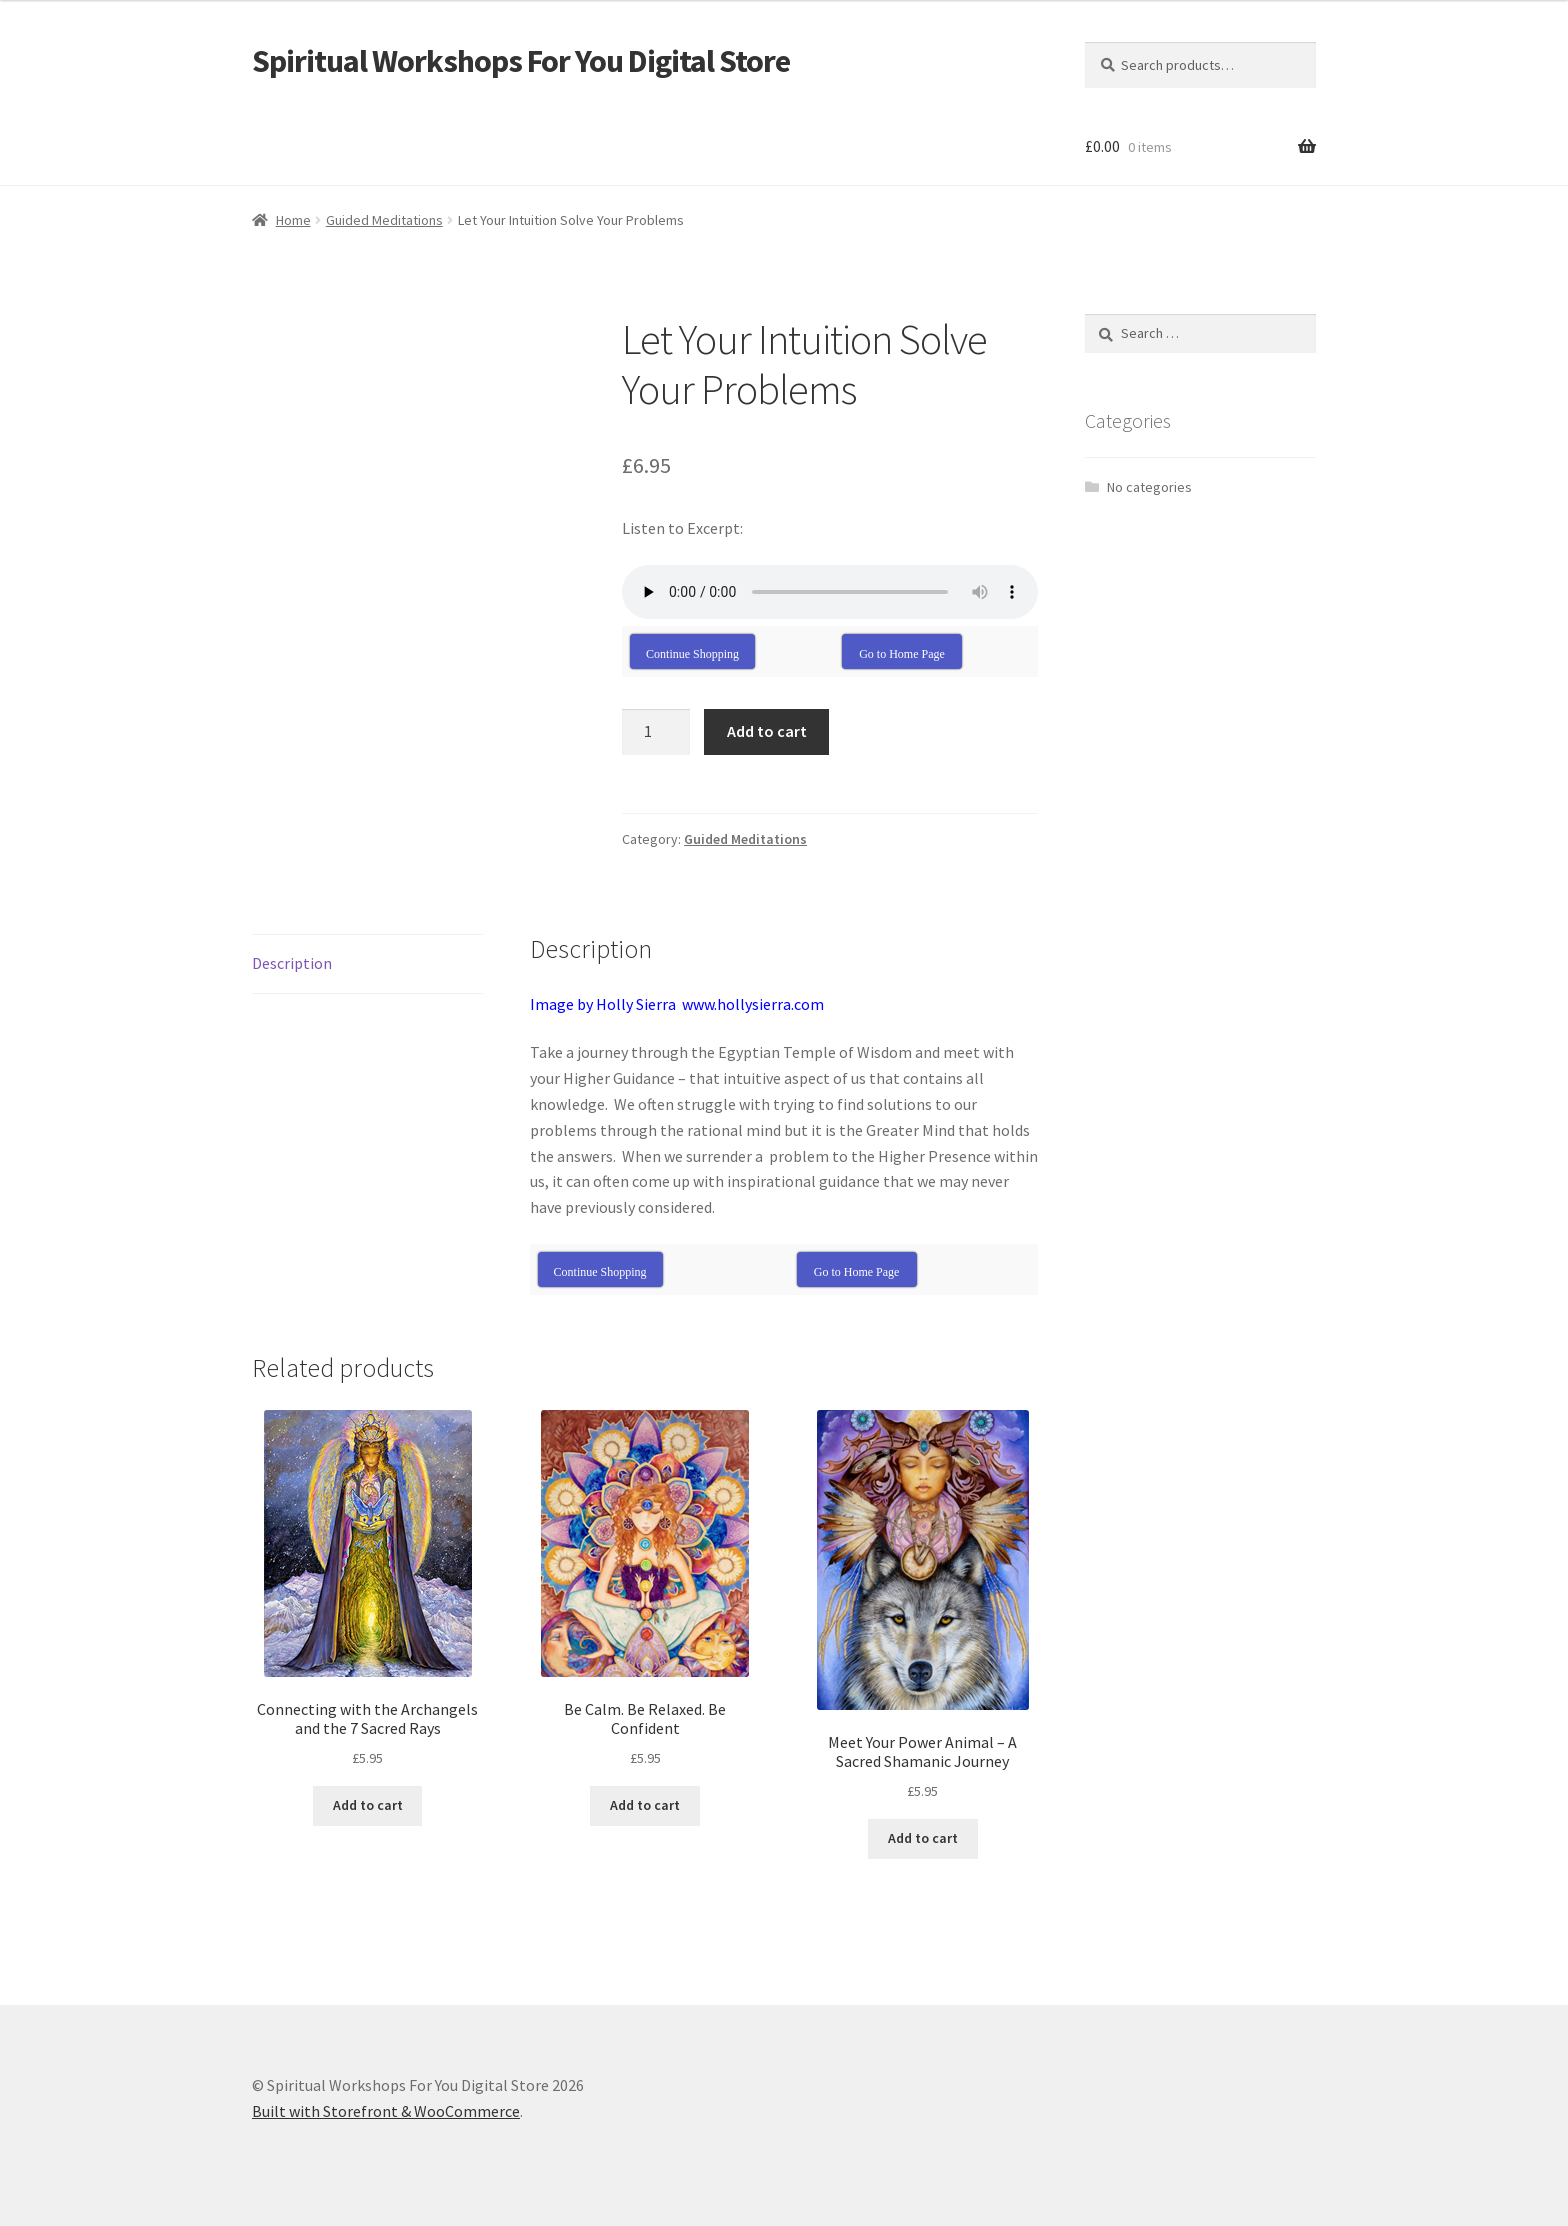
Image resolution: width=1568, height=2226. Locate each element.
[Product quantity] (656, 732)
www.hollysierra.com (753, 1004)
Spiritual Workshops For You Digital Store (521, 61)
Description (292, 963)
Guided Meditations (384, 220)
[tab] (367, 964)
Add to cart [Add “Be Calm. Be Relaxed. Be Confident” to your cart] (645, 1805)
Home (293, 220)
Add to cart (767, 731)
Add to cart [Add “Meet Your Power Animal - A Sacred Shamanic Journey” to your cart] (923, 1838)
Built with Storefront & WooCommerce (386, 2111)
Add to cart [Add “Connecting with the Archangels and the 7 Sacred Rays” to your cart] (368, 1805)
